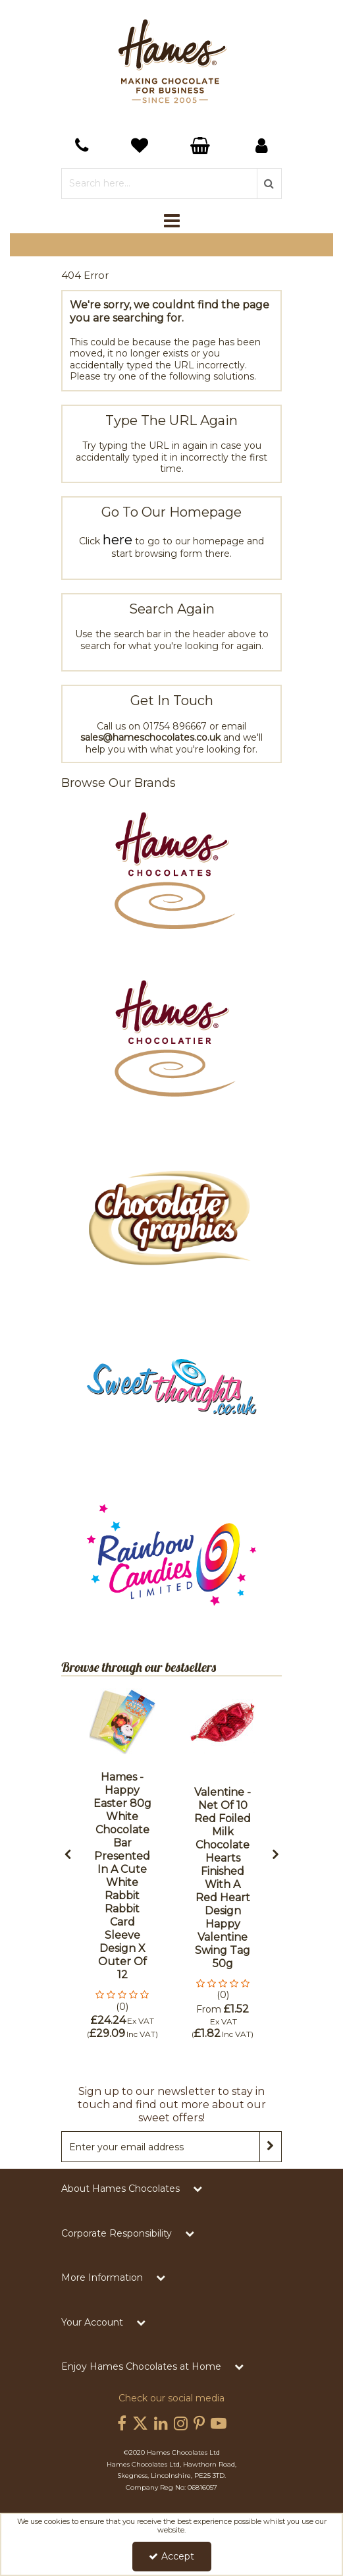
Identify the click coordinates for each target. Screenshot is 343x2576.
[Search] (159, 183)
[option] (122, 1864)
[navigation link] (81, 145)
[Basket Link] (141, 147)
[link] (121, 2424)
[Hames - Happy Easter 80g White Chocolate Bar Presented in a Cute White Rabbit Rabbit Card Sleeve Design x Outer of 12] (122, 1721)
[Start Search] (269, 183)
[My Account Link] (262, 145)
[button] (122, 2001)
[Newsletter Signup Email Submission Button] (270, 2146)
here (117, 540)
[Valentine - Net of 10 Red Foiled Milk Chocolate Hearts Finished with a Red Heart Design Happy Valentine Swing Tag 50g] (222, 1721)
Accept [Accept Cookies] (171, 2556)
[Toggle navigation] (171, 221)
